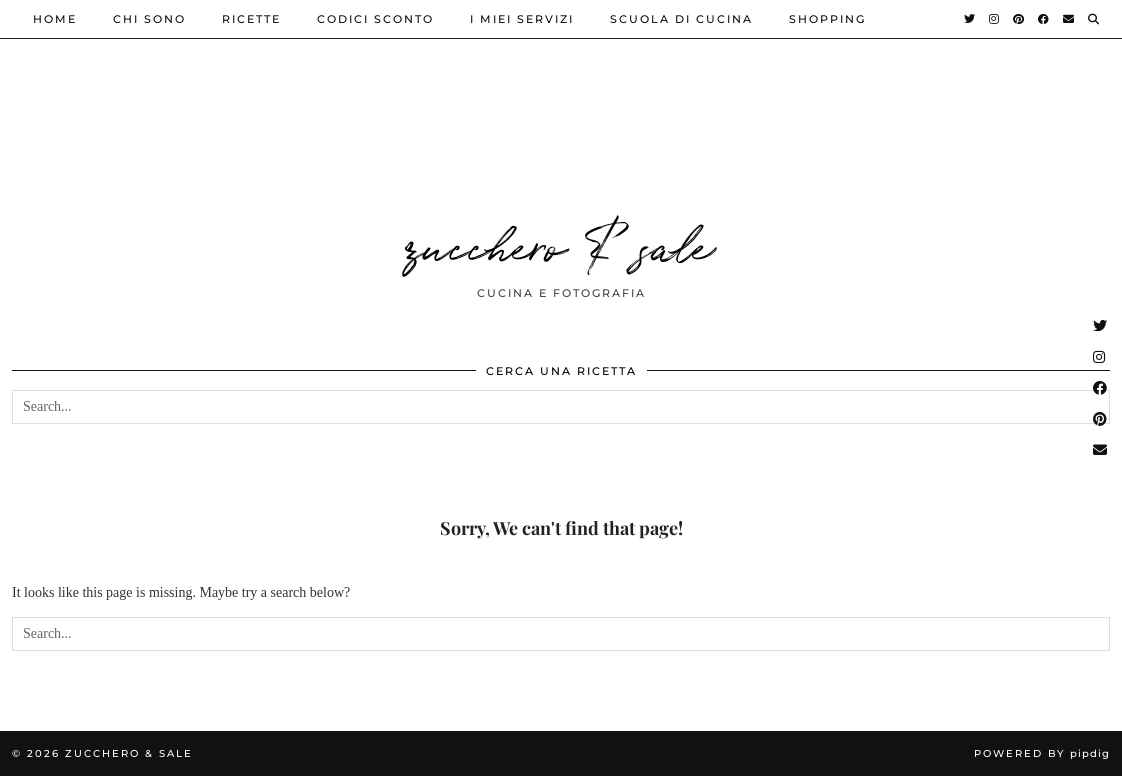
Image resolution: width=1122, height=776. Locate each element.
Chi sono (149, 19)
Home (55, 19)
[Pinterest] (1019, 19)
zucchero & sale (561, 243)
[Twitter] (970, 19)
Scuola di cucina (681, 19)
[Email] (1069, 19)
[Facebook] (1044, 19)
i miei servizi (522, 19)
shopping (827, 19)
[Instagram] (995, 19)
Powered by (1042, 753)
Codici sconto (375, 19)
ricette (251, 19)
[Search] (1094, 19)
